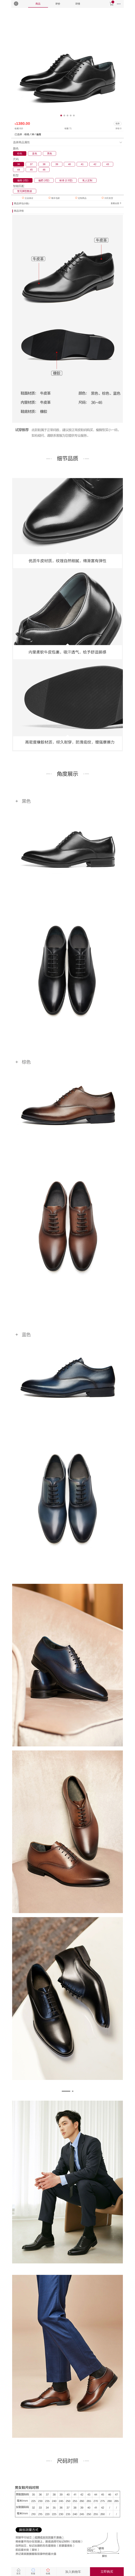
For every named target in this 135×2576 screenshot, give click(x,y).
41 (82, 164)
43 (107, 164)
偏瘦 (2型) (22, 180)
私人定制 (87, 180)
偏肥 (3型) (43, 180)
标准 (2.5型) (66, 180)
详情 (77, 3)
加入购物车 (73, 2572)
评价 (57, 3)
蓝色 (34, 153)
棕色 (19, 153)
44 (18, 169)
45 (31, 169)
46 (44, 169)
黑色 (49, 153)
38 (44, 164)
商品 (38, 3)
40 (69, 164)
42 (95, 164)
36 (18, 164)
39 (56, 164)
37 (31, 164)
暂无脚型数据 (24, 191)
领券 (117, 123)
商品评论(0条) (68, 202)
